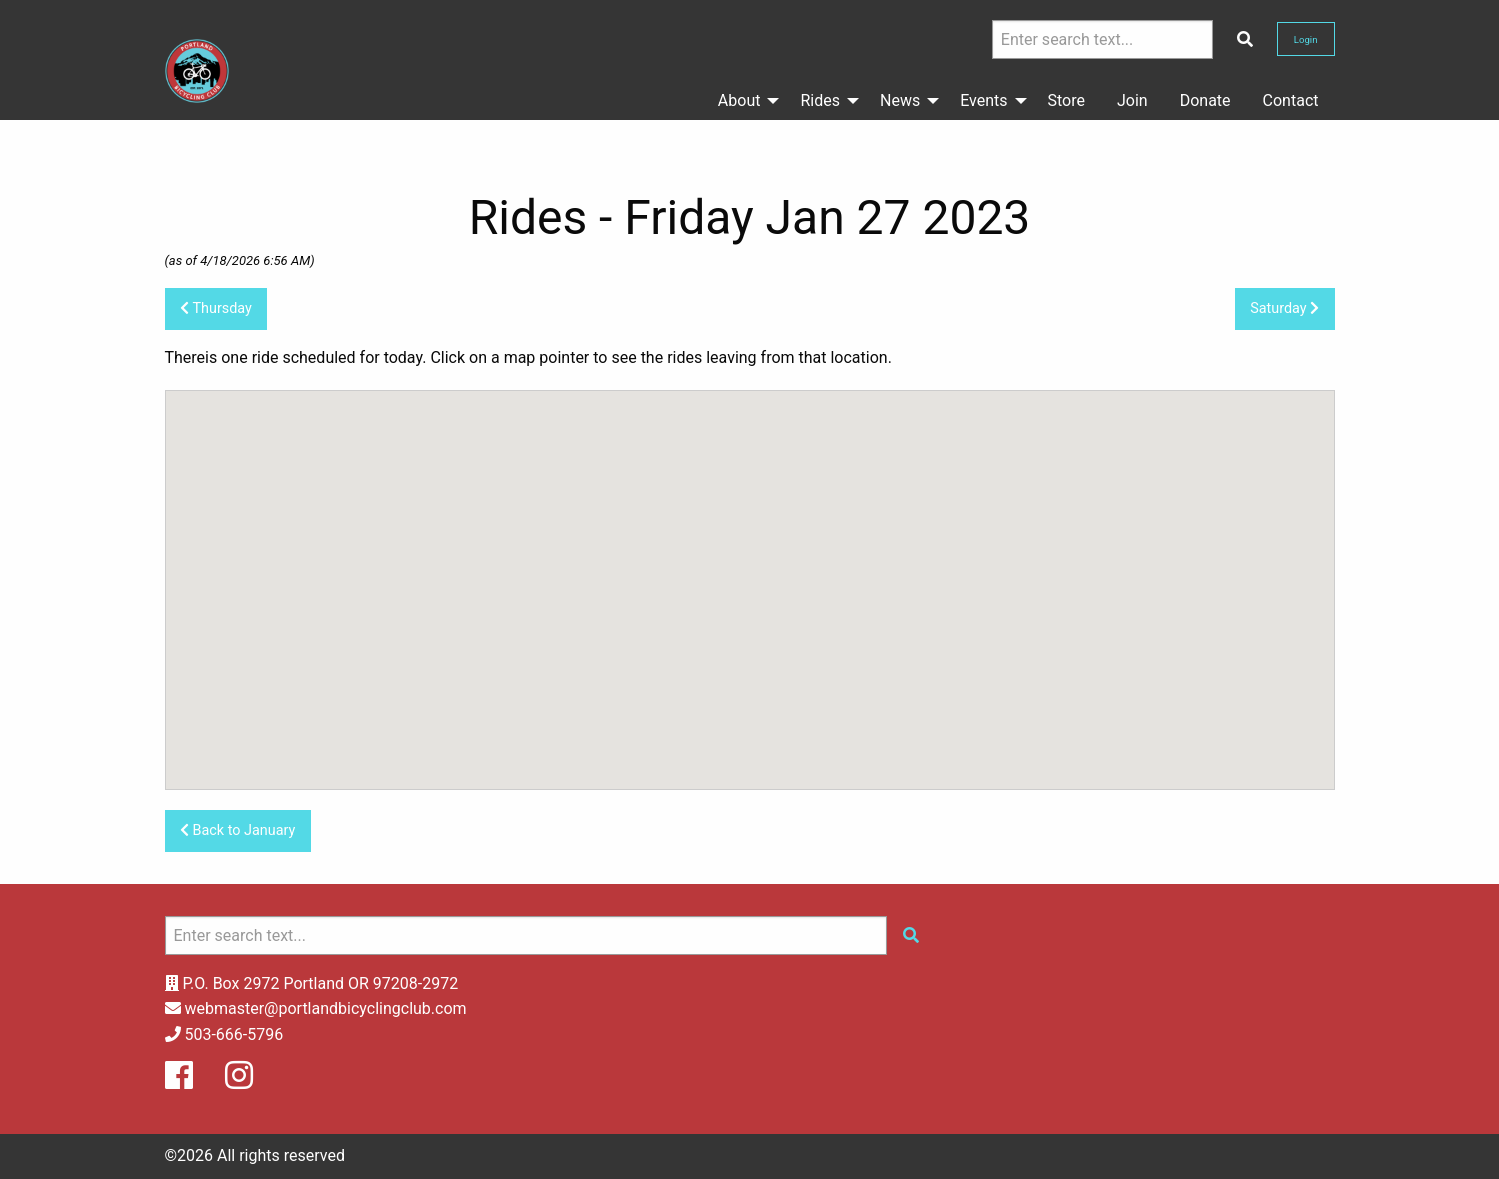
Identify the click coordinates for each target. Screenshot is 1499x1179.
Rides (820, 100)
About (739, 100)
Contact (1291, 100)
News (900, 100)
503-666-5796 (233, 1034)
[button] (750, 571)
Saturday (1284, 308)
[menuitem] (743, 101)
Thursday (216, 308)
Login (1306, 39)
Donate (1205, 100)
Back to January (237, 830)
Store (1066, 100)
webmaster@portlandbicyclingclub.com (325, 1008)
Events (983, 100)
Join (1132, 100)
